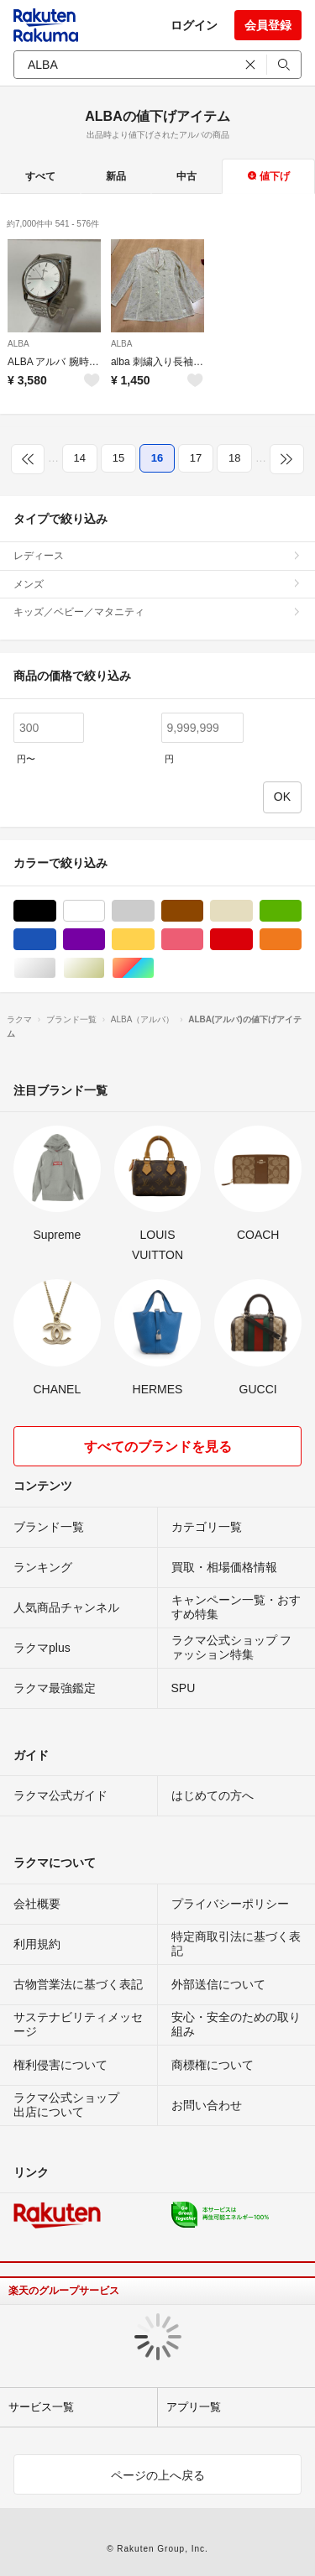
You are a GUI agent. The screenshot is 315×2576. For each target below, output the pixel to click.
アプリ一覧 (193, 2407)
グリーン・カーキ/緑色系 (301, 911)
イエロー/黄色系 (154, 939)
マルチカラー (154, 968)
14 (80, 458)
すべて (40, 176)
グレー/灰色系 (154, 911)
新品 (116, 176)
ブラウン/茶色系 (202, 911)
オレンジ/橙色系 (301, 939)
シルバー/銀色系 (55, 968)
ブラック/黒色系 (55, 911)
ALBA (18, 343)
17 (196, 458)
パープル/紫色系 (104, 939)
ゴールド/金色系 (104, 968)
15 (118, 458)
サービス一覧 (41, 2407)
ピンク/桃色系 (202, 939)
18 (234, 458)
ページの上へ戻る (158, 2475)
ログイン (194, 25)
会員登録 (267, 25)
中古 (186, 176)
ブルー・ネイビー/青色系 (55, 939)
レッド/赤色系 (252, 939)
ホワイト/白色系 (104, 911)
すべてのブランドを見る (158, 1447)
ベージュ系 (252, 911)
